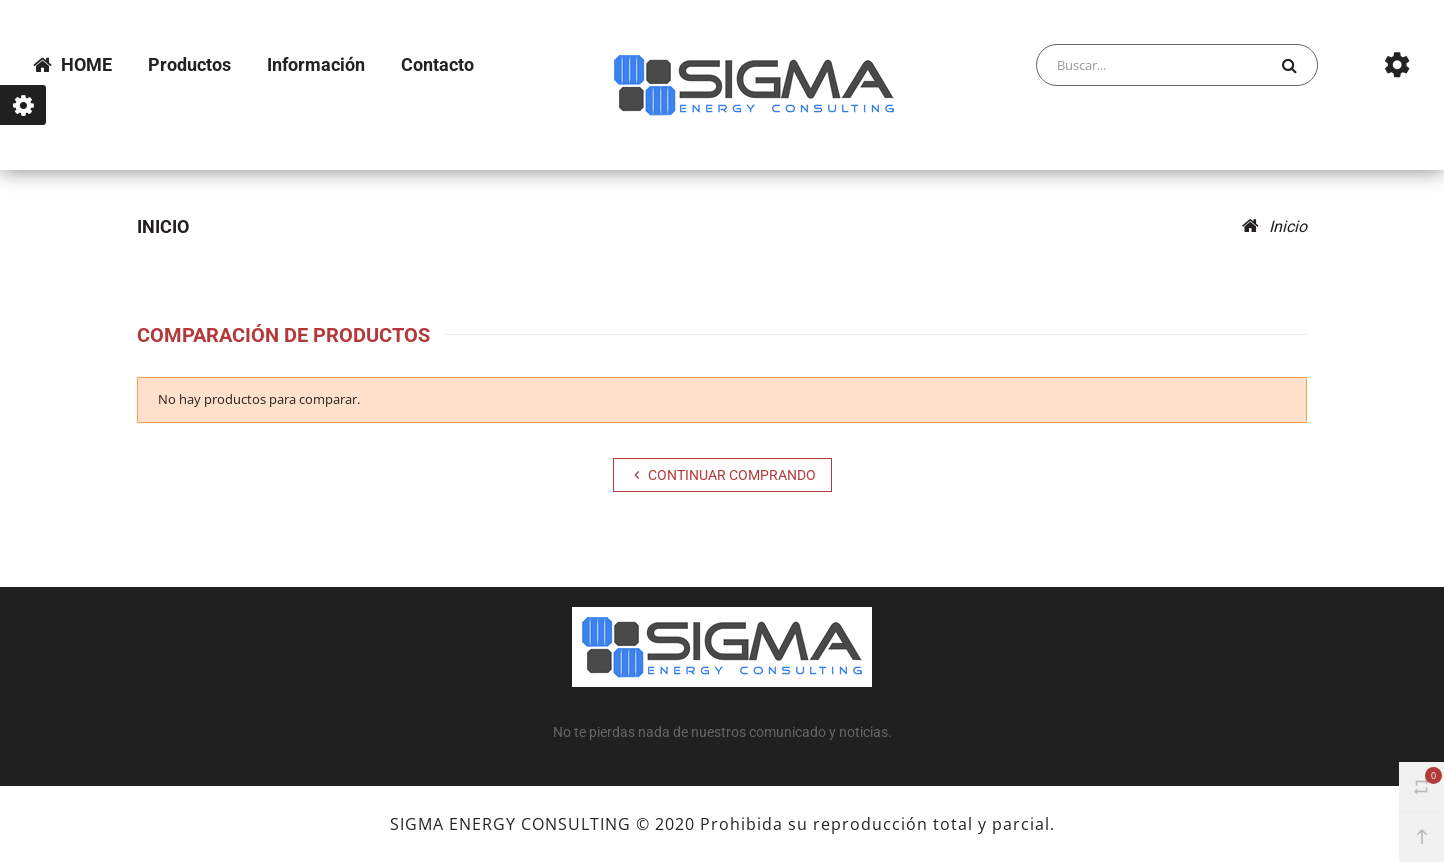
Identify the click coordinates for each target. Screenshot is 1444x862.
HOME (72, 64)
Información (316, 64)
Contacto (437, 64)
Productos (189, 64)
